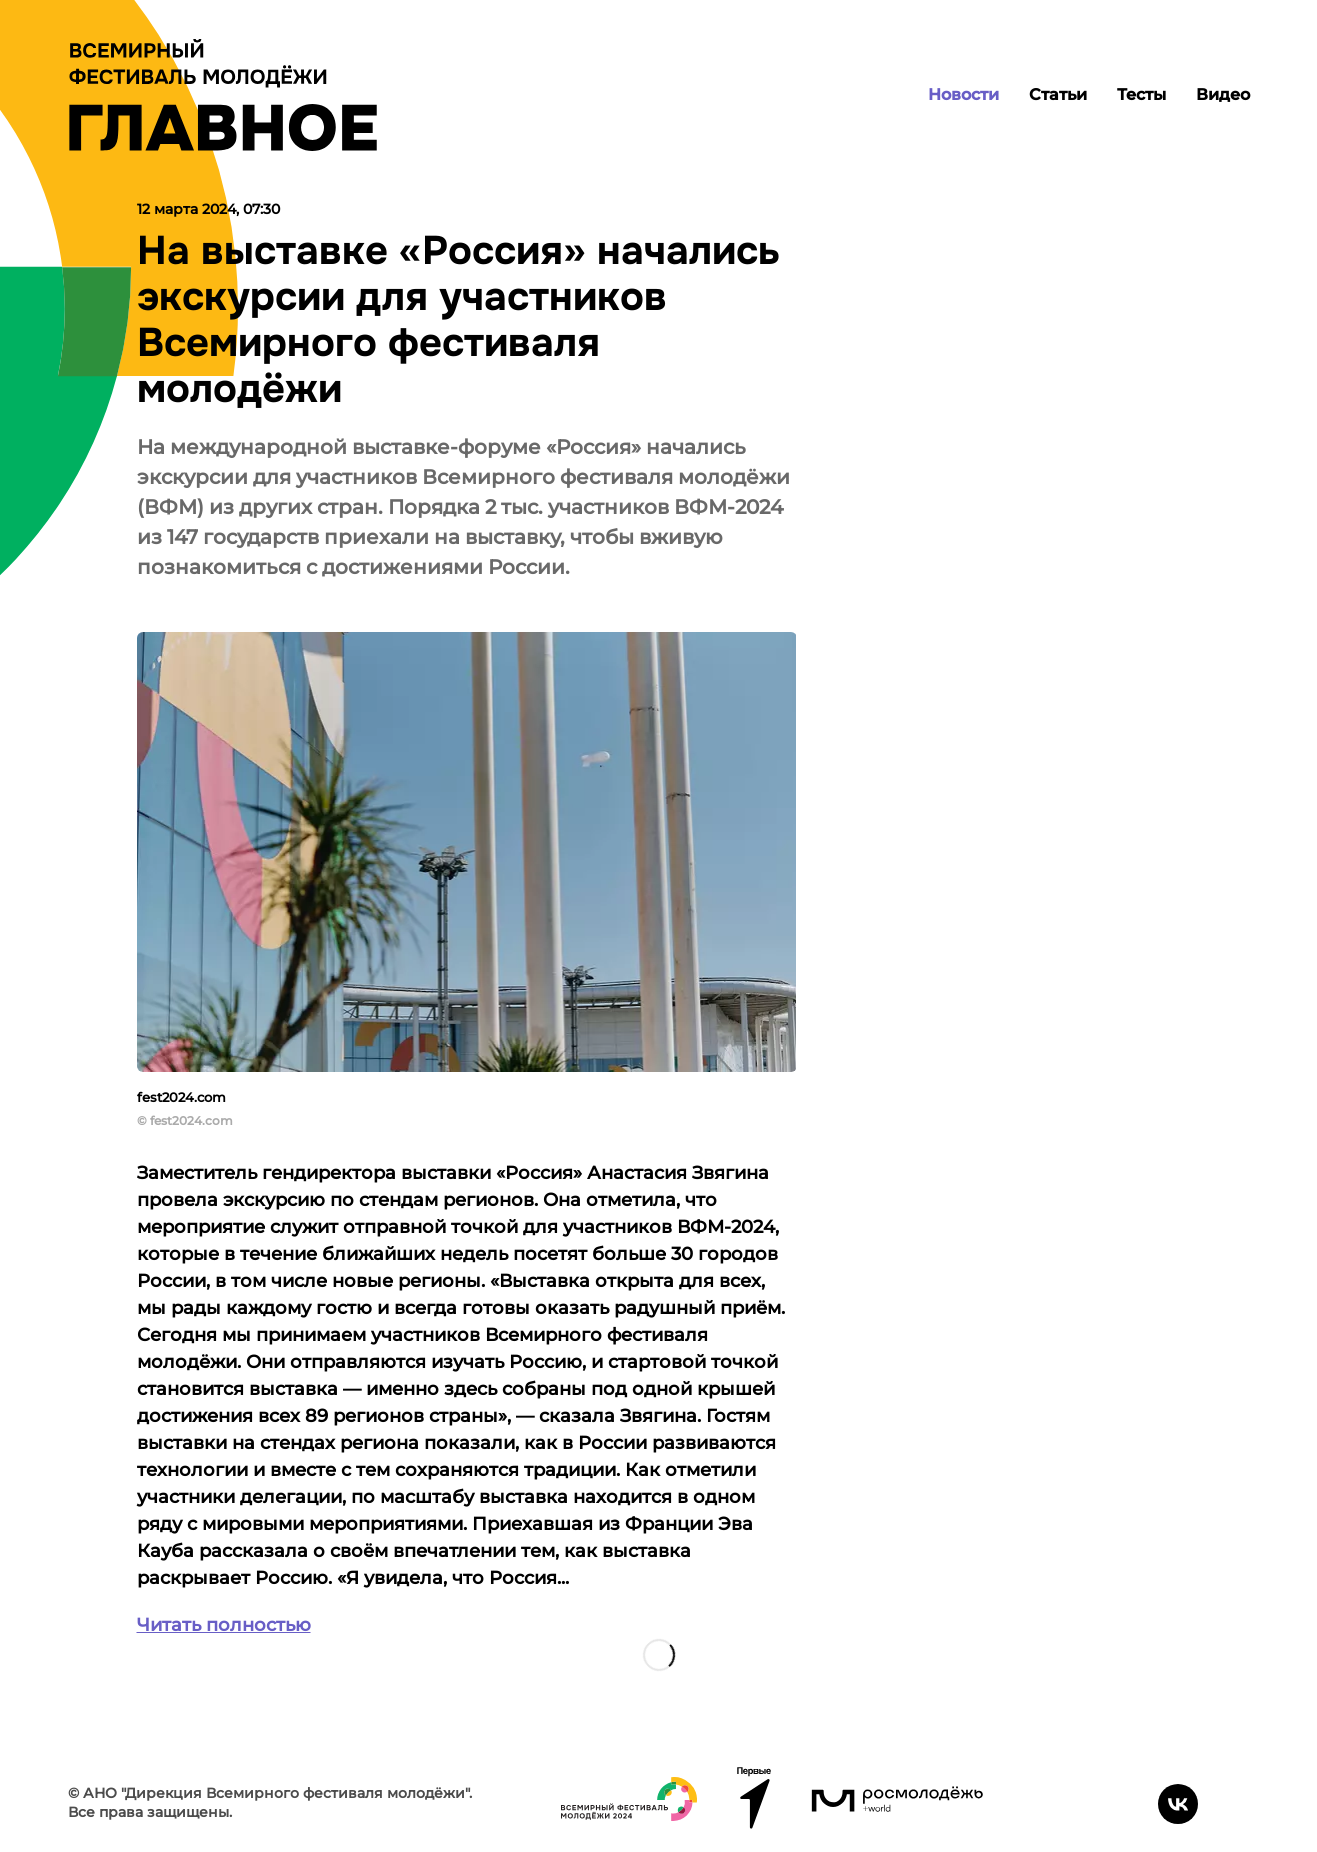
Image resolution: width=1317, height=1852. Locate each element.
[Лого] (223, 95)
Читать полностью (224, 1625)
